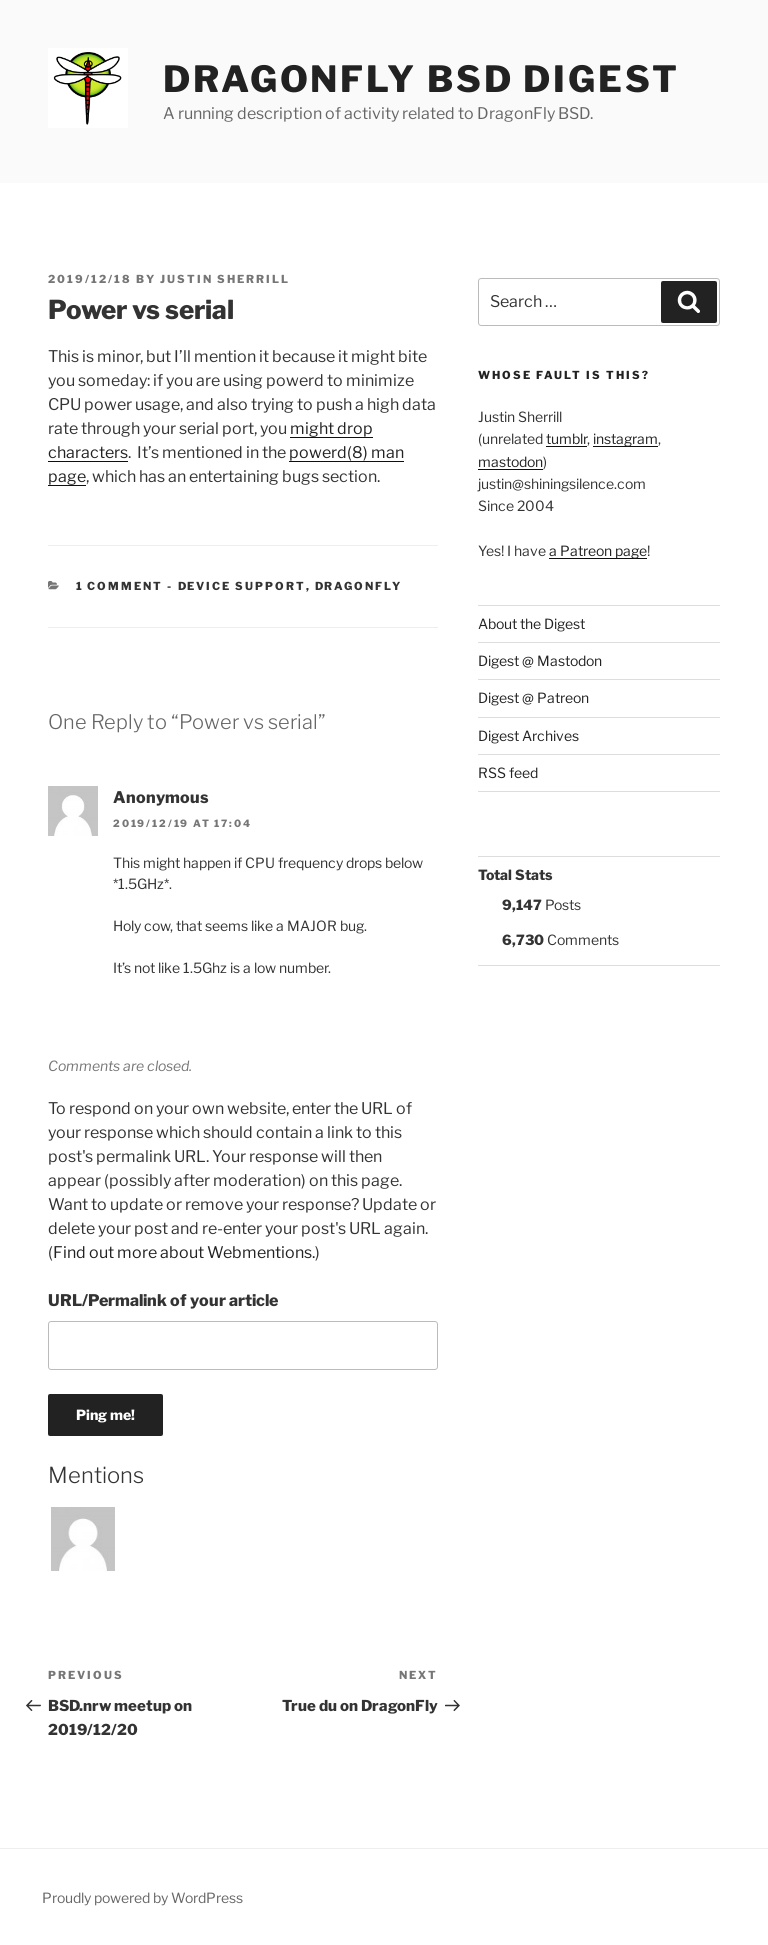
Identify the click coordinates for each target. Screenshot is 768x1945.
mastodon (510, 461)
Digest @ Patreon (533, 697)
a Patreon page (598, 550)
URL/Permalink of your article (163, 1300)
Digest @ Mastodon (540, 660)
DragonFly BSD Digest (421, 79)
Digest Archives (528, 735)
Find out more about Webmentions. (184, 1252)
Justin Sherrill (225, 279)
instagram (625, 438)
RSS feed (508, 772)
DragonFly (359, 586)
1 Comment (120, 586)
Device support (242, 586)
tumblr (566, 438)
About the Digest (531, 623)
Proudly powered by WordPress (142, 1897)
